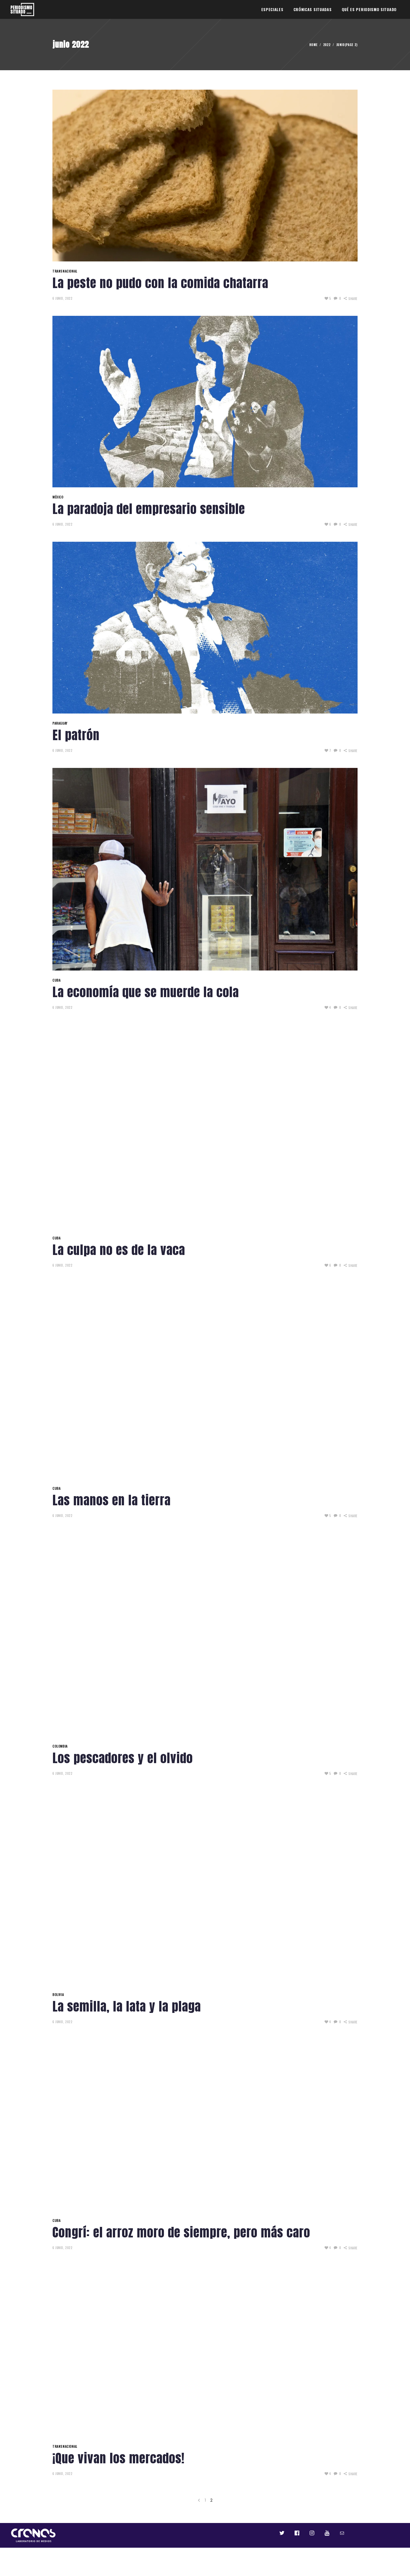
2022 (327, 44)
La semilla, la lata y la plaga (126, 2006)
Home (313, 44)
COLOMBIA (60, 1746)
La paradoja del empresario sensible (148, 508)
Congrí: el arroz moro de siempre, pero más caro (181, 2232)
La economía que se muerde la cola (145, 991)
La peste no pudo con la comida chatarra (160, 282)
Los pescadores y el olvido (122, 1757)
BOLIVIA (58, 1994)
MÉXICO (58, 497)
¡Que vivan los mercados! (118, 2458)
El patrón (76, 734)
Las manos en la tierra (111, 1500)
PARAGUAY (60, 723)
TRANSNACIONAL (64, 271)
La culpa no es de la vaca (118, 1249)
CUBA (56, 980)
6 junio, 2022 (62, 298)
